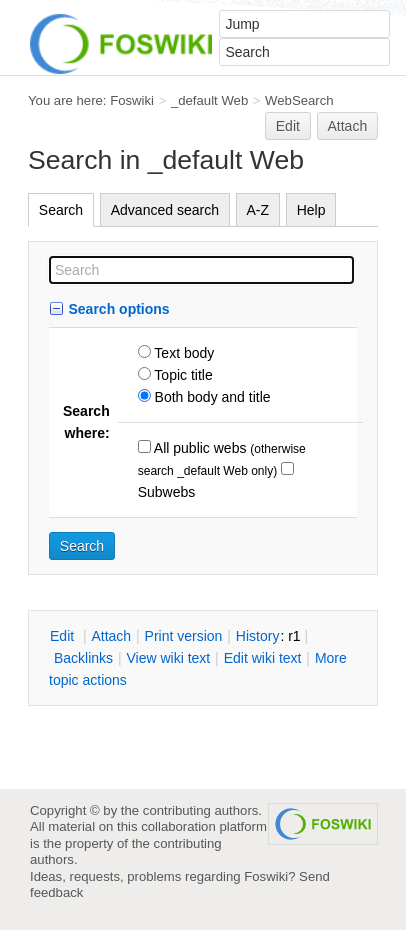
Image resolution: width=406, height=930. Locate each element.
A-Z (258, 210)
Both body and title (211, 397)
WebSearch (299, 100)
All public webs (199, 448)
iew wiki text (168, 658)
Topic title (182, 375)
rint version (184, 636)
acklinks (83, 658)
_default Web (209, 100)
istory (258, 636)
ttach (111, 636)
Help (311, 210)
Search (61, 210)
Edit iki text (263, 658)
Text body (183, 353)
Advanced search (165, 210)
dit (64, 636)
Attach (348, 126)
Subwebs (167, 492)
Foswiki (132, 100)
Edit (288, 126)
